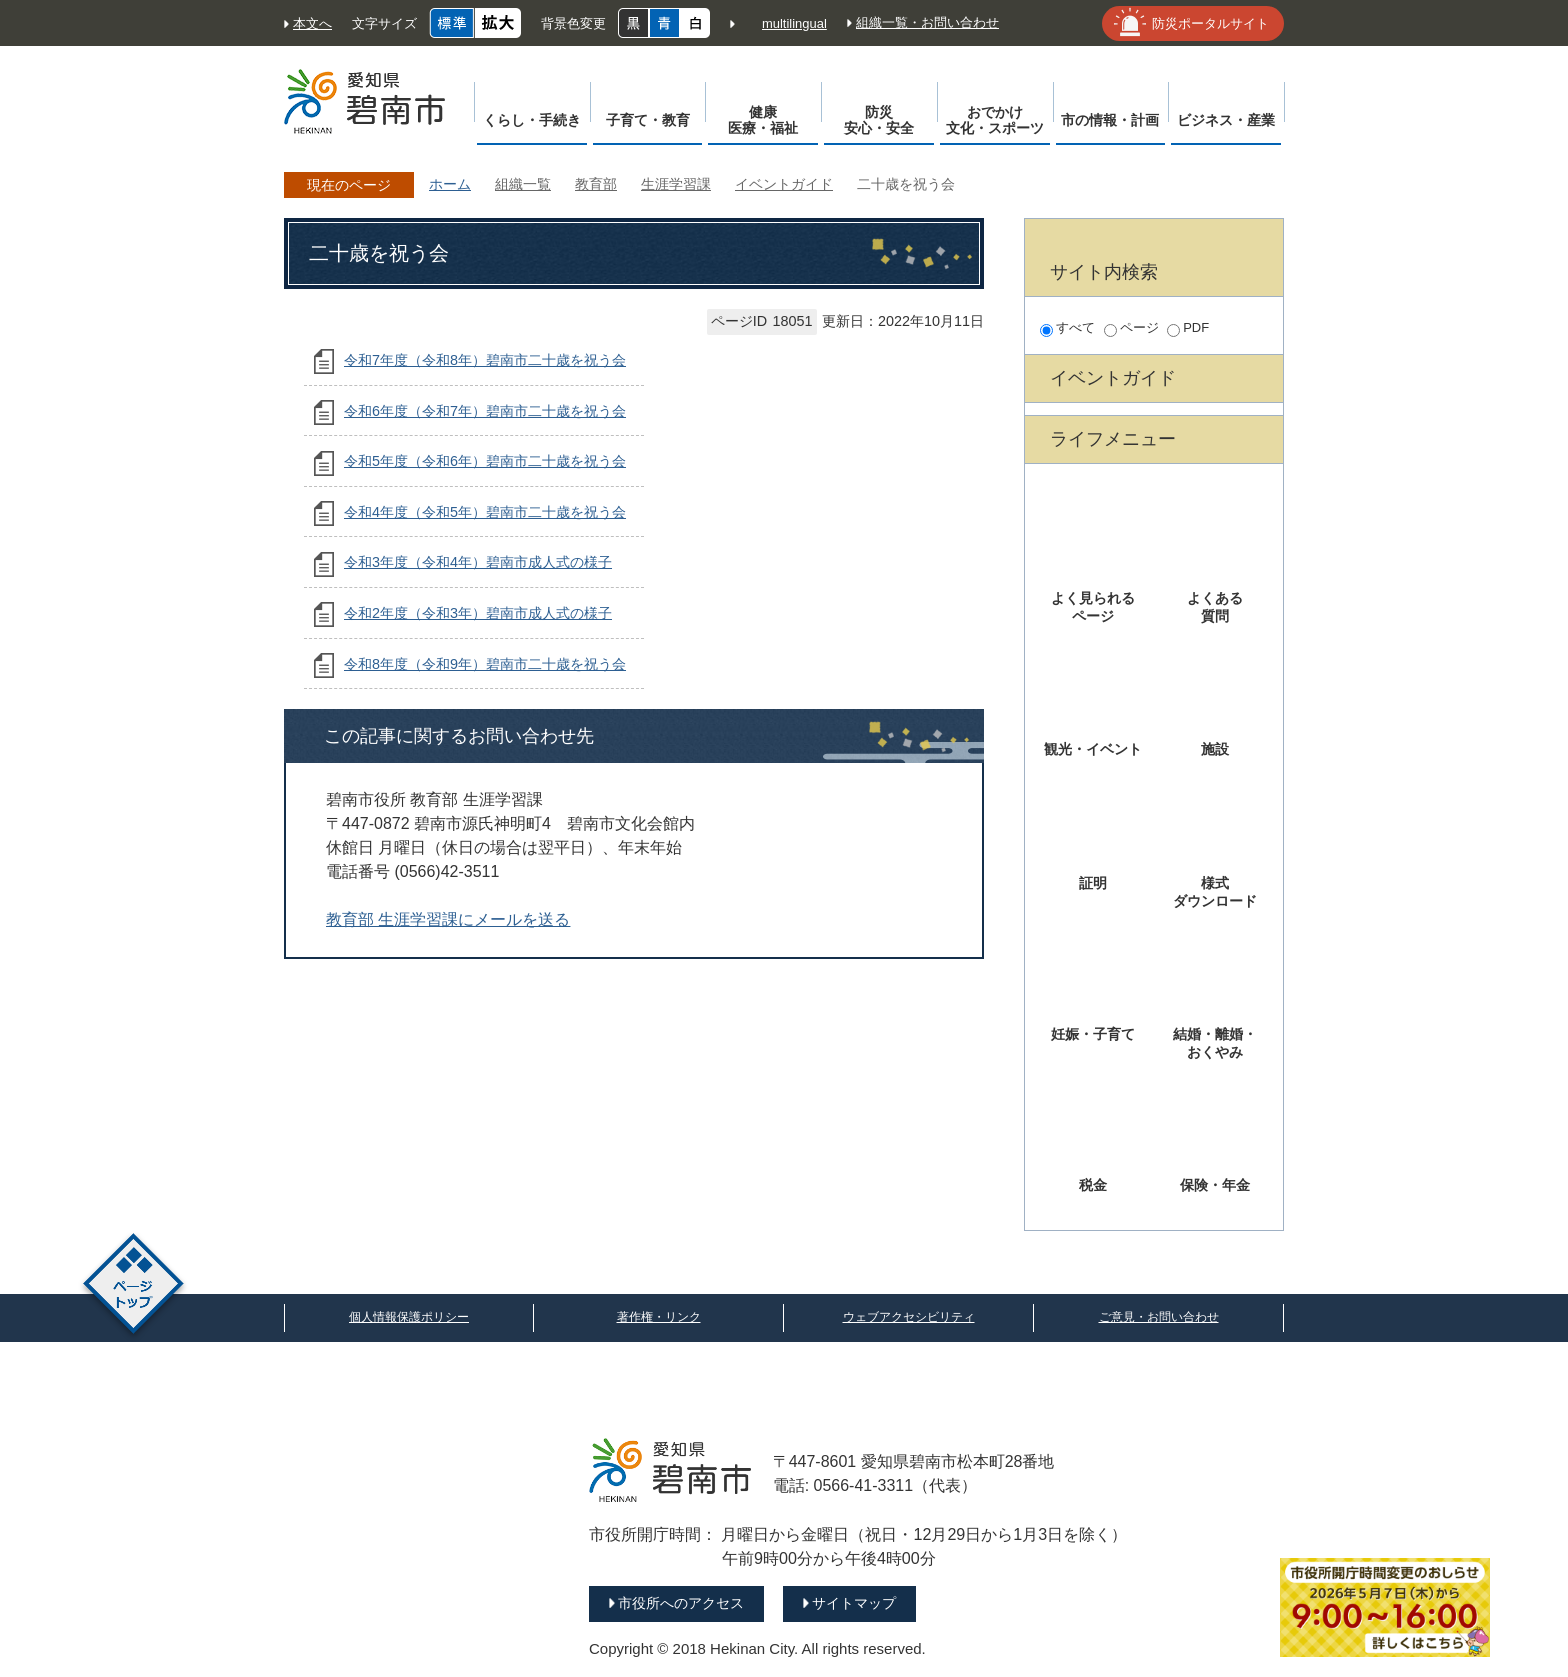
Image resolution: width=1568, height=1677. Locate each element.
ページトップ (133, 1286)
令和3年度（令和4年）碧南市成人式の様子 (478, 562)
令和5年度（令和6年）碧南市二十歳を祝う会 (485, 461)
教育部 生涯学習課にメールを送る (448, 919)
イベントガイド (784, 184)
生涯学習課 (676, 184)
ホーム (450, 184)
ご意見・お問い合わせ (1159, 1317)
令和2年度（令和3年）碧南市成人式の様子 (478, 613)
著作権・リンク (659, 1317)
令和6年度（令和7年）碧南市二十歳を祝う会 (485, 411)
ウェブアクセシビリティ (909, 1317)
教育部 (596, 184)
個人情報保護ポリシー (409, 1317)
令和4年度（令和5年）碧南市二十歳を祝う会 (485, 512)
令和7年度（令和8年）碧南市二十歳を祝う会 (485, 360)
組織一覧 (523, 184)
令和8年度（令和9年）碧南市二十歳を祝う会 (485, 664)
